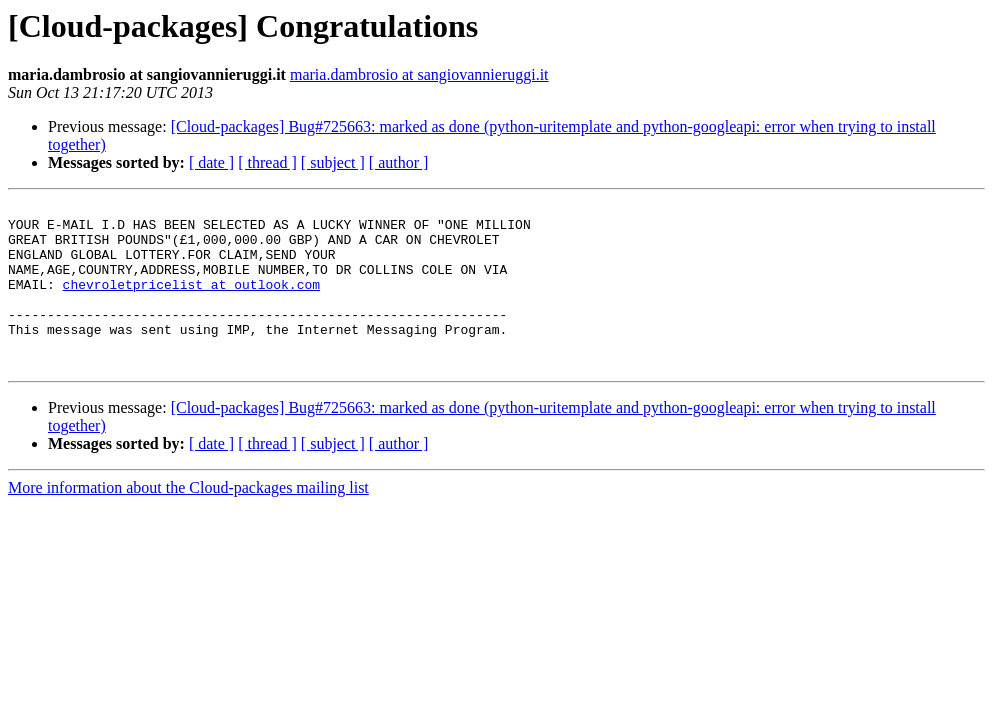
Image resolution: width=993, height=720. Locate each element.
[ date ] (211, 162)
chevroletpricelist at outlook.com (191, 302)
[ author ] (399, 162)
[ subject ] (333, 162)
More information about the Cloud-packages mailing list (188, 520)
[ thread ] (267, 162)
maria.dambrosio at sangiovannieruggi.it (419, 74)
